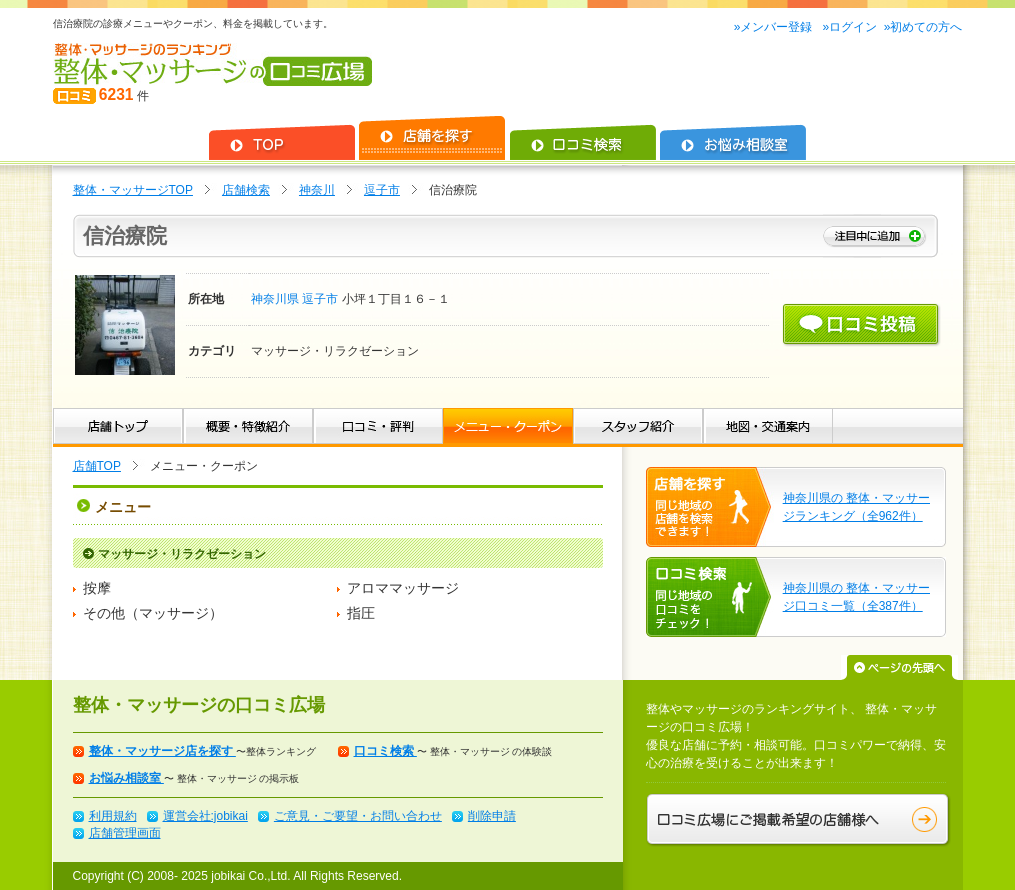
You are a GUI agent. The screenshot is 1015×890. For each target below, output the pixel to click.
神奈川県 (276, 299)
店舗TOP (97, 466)
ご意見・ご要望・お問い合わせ (358, 816)
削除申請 (492, 816)
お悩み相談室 (126, 778)
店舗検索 (246, 190)
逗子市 (382, 190)
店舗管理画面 (125, 833)
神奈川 (317, 190)
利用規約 (113, 816)
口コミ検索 (385, 751)
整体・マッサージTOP (133, 190)
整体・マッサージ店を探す (162, 751)
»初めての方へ (923, 27)
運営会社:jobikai (205, 816)
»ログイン (849, 27)
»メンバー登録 (775, 27)
